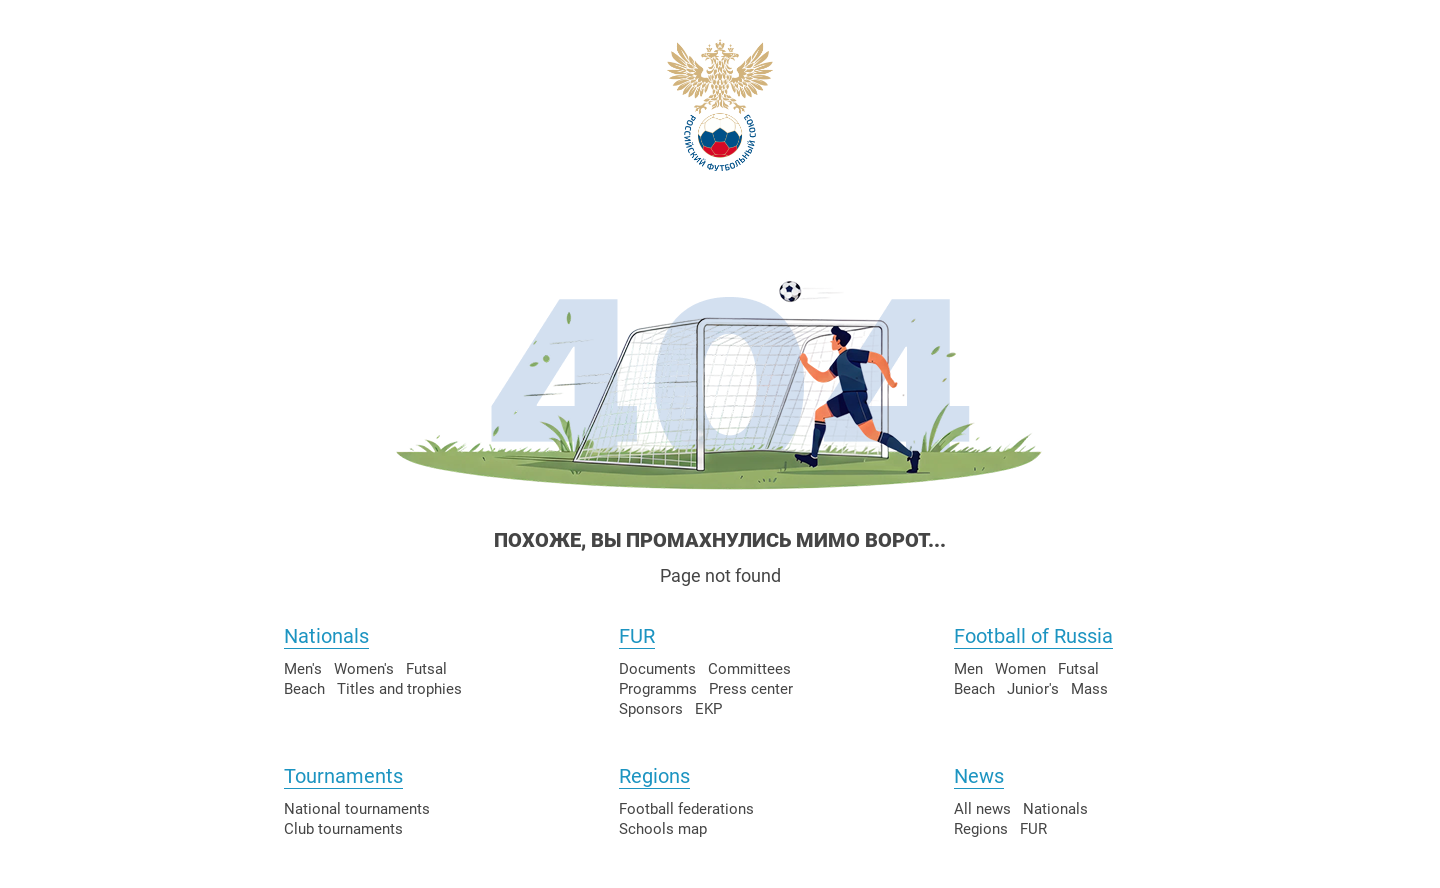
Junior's (1033, 689)
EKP (708, 709)
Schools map (663, 829)
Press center (751, 689)
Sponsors (651, 709)
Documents (657, 669)
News (979, 776)
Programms (658, 689)
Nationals (326, 636)
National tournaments (357, 809)
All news (982, 809)
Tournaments (343, 776)
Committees (749, 669)
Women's (364, 669)
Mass (1089, 689)
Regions (654, 776)
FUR (637, 636)
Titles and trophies (399, 689)
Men (968, 669)
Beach (304, 689)
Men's (303, 669)
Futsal (426, 669)
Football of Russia (1033, 636)
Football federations (686, 809)
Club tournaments (343, 829)
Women (1020, 669)
